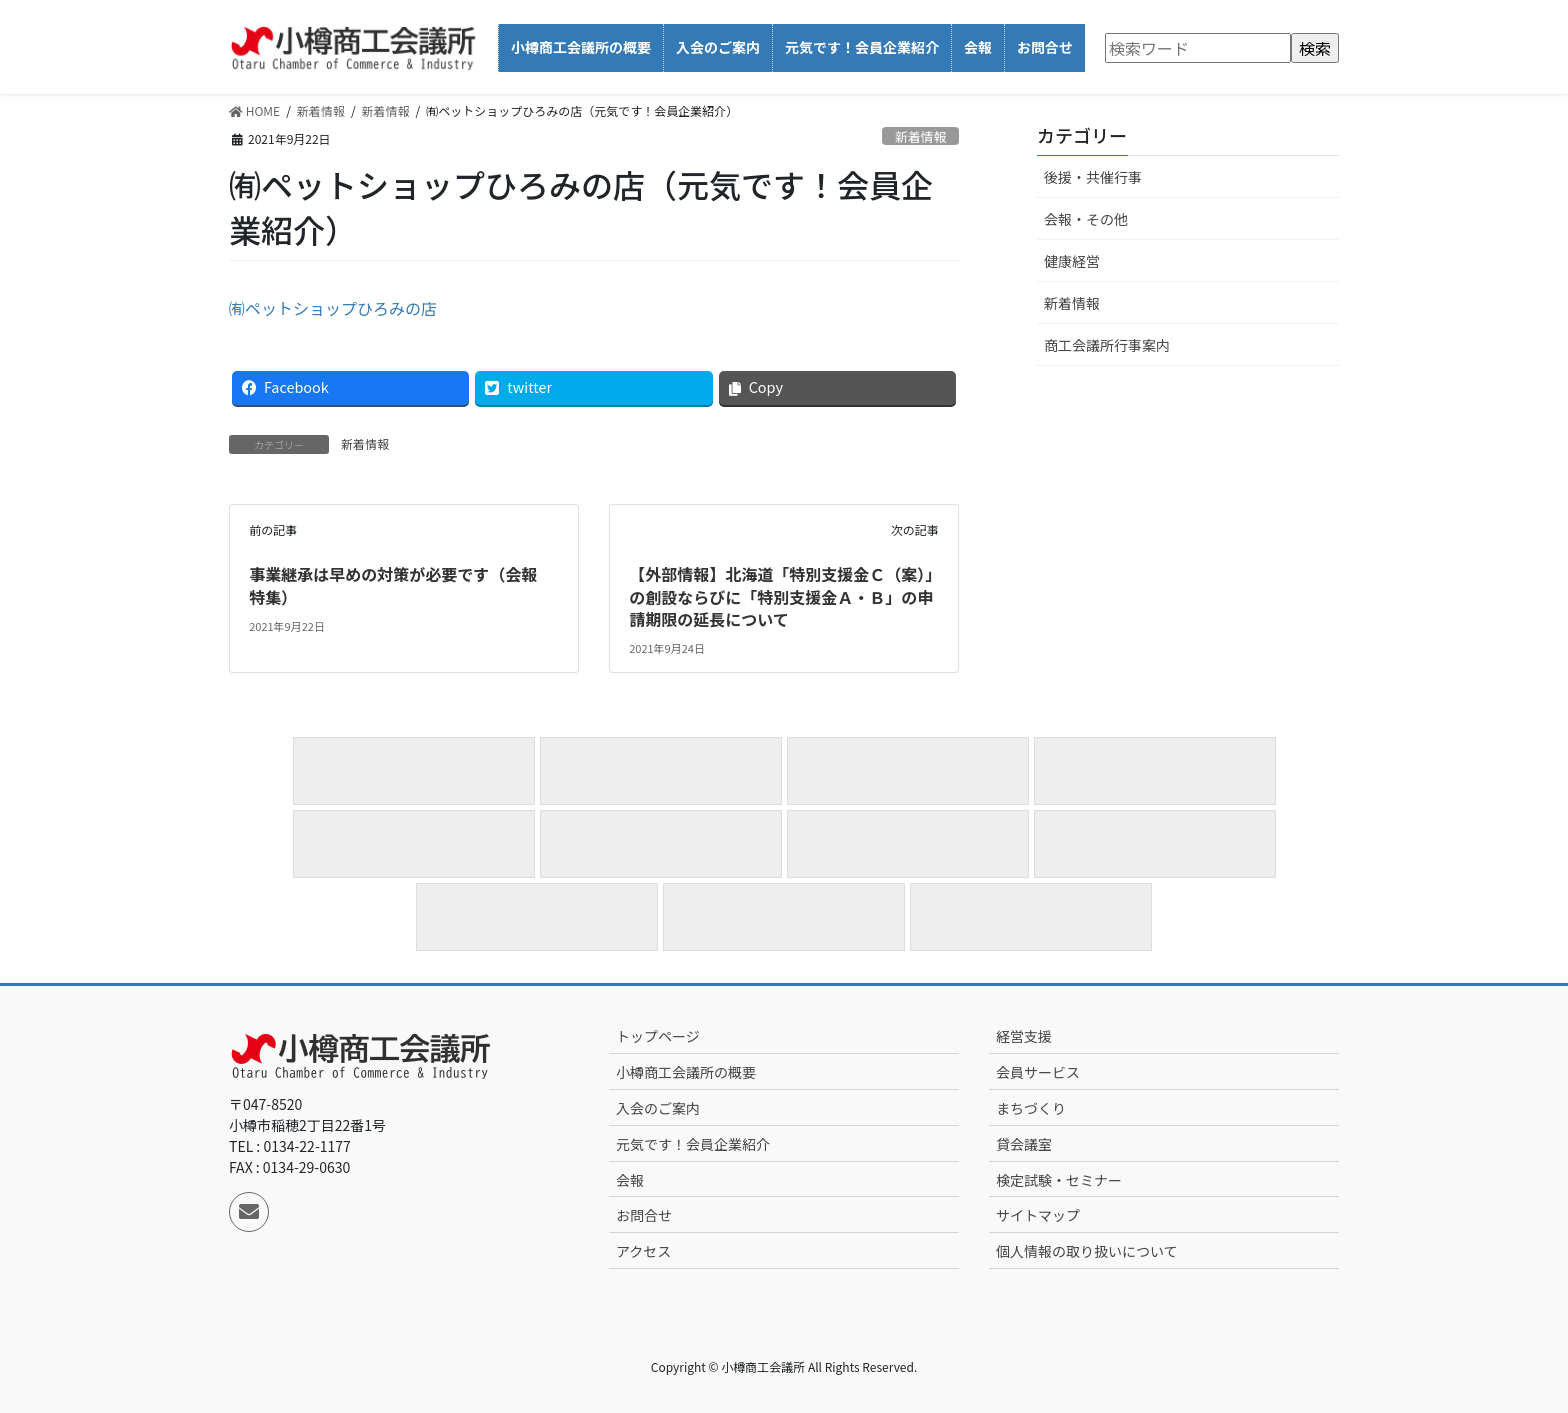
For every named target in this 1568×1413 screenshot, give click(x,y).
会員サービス (1038, 1072)
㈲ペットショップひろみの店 (333, 308)
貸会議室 (1024, 1144)
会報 (630, 1180)
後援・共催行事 (1093, 177)
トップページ (658, 1036)
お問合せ (644, 1215)
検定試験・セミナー (1059, 1180)
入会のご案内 (658, 1108)
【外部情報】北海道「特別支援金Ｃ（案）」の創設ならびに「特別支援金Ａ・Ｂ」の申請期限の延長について (781, 596)
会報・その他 (1086, 219)
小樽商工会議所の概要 (686, 1072)
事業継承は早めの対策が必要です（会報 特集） (401, 585)
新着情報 (920, 136)
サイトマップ (1038, 1215)
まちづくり (1031, 1108)
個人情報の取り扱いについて (1087, 1251)
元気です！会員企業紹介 (693, 1144)
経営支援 (1024, 1036)
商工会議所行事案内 (1107, 345)
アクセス (643, 1251)
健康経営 (1072, 261)
